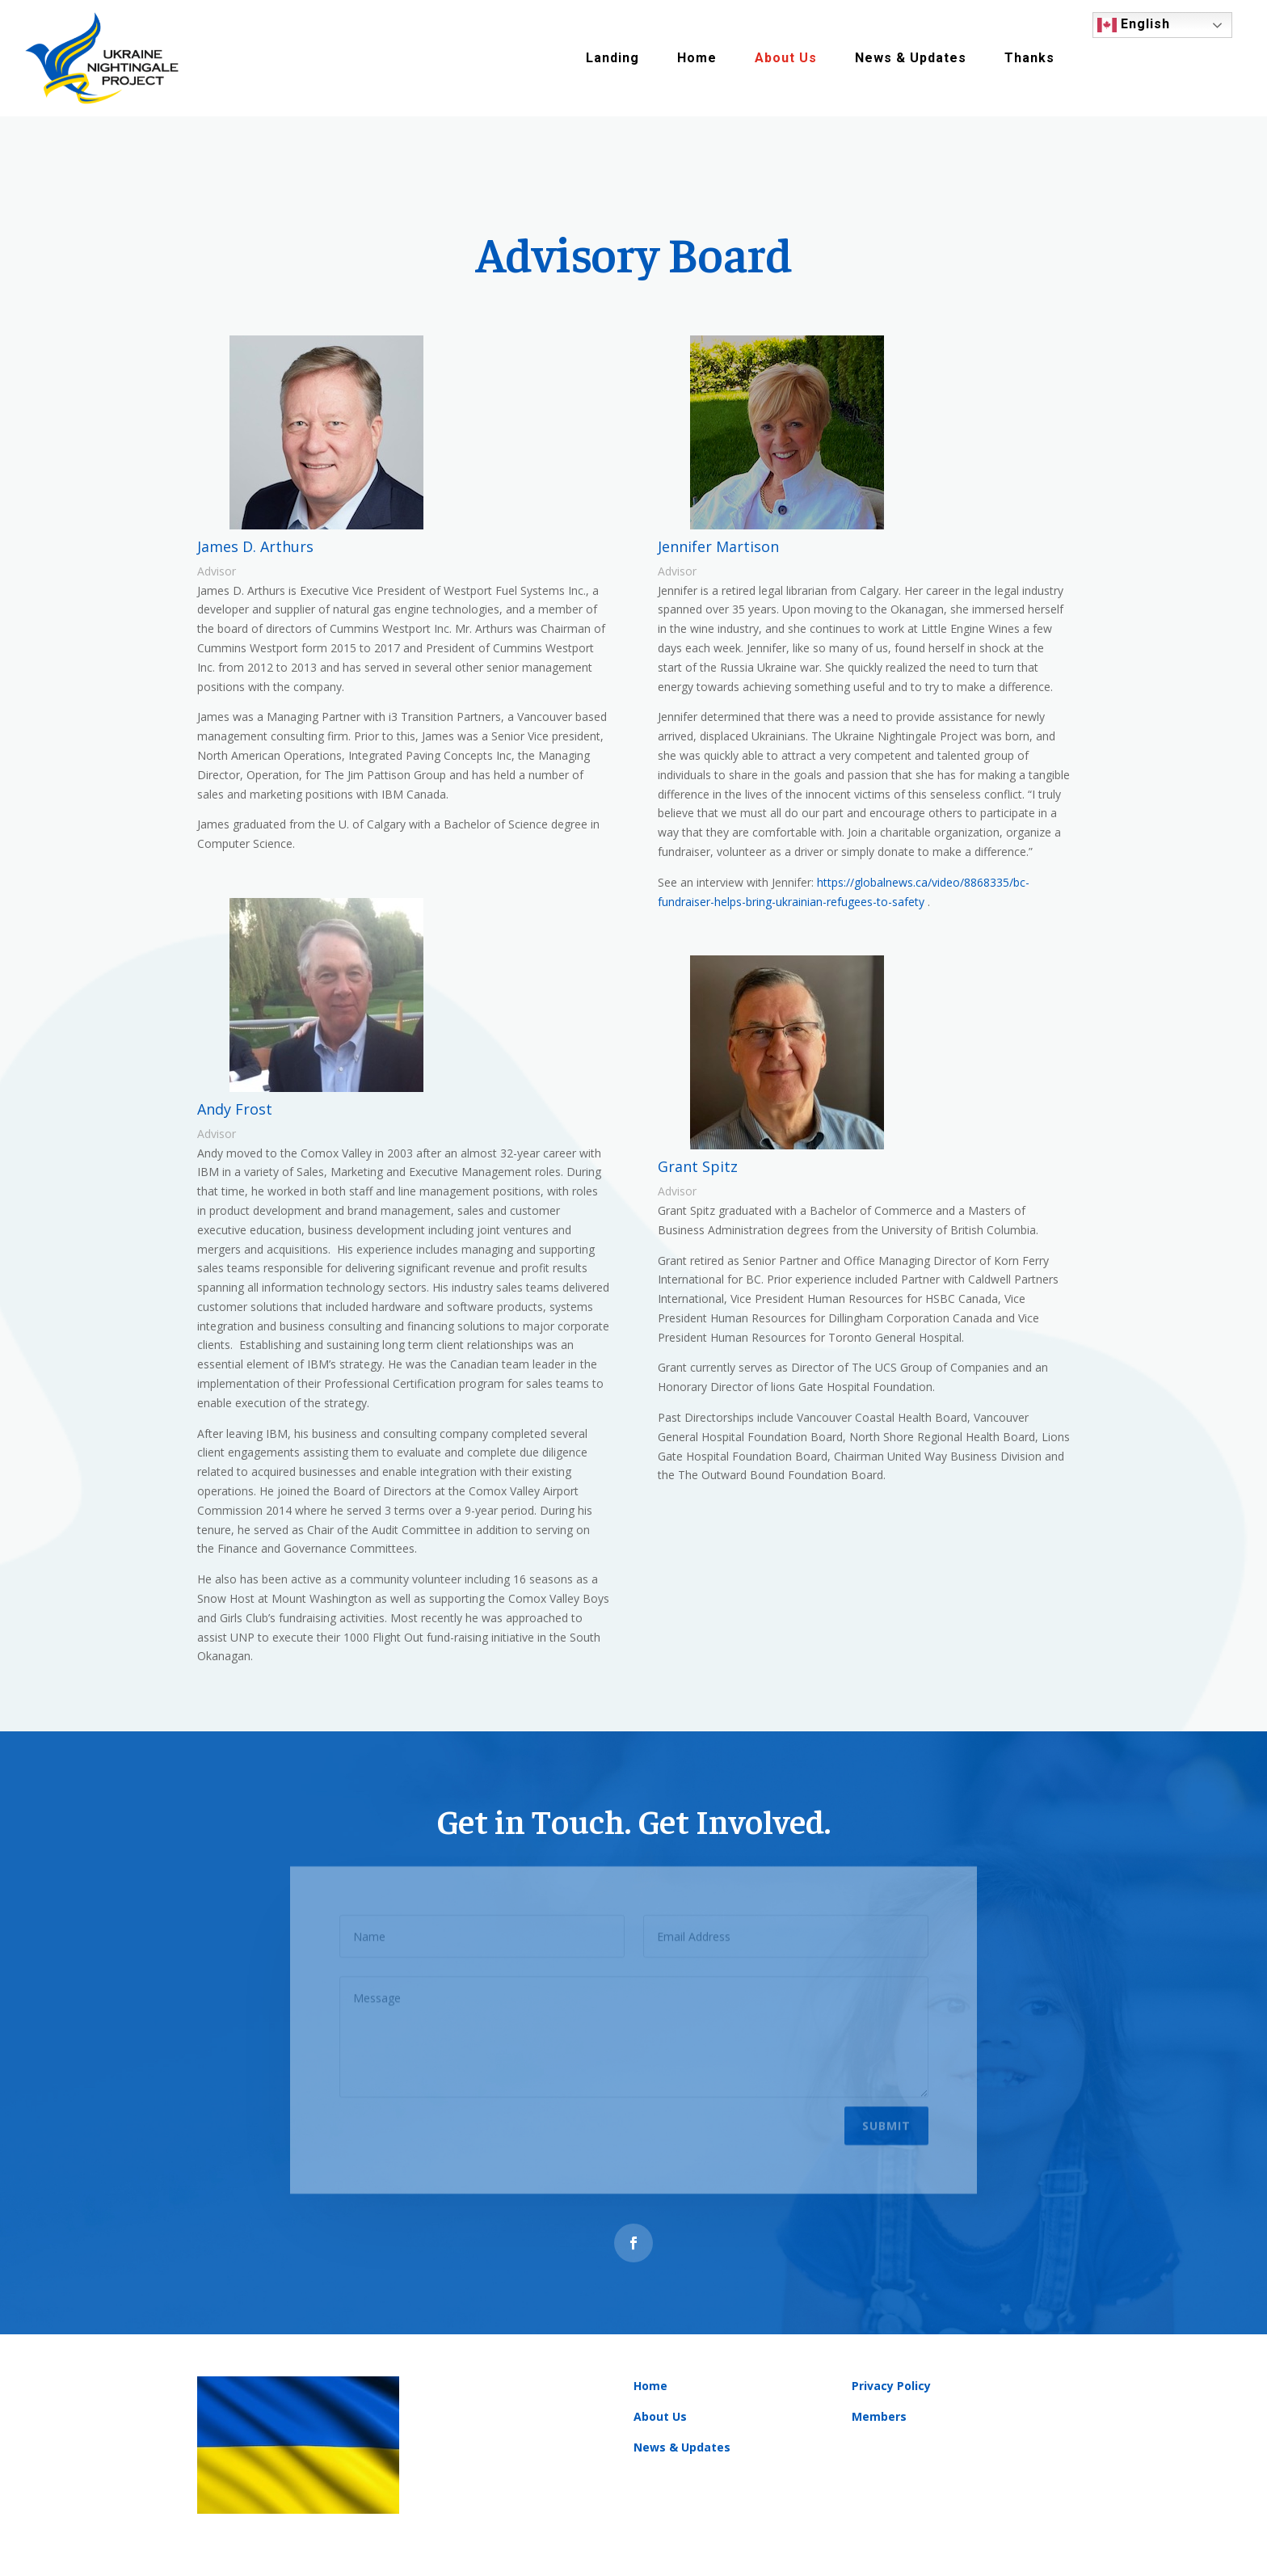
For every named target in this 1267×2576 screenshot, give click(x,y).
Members (879, 2416)
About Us (786, 57)
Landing (612, 57)
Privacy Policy (891, 2385)
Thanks (1029, 57)
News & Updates (910, 57)
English (1133, 25)
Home (697, 57)
